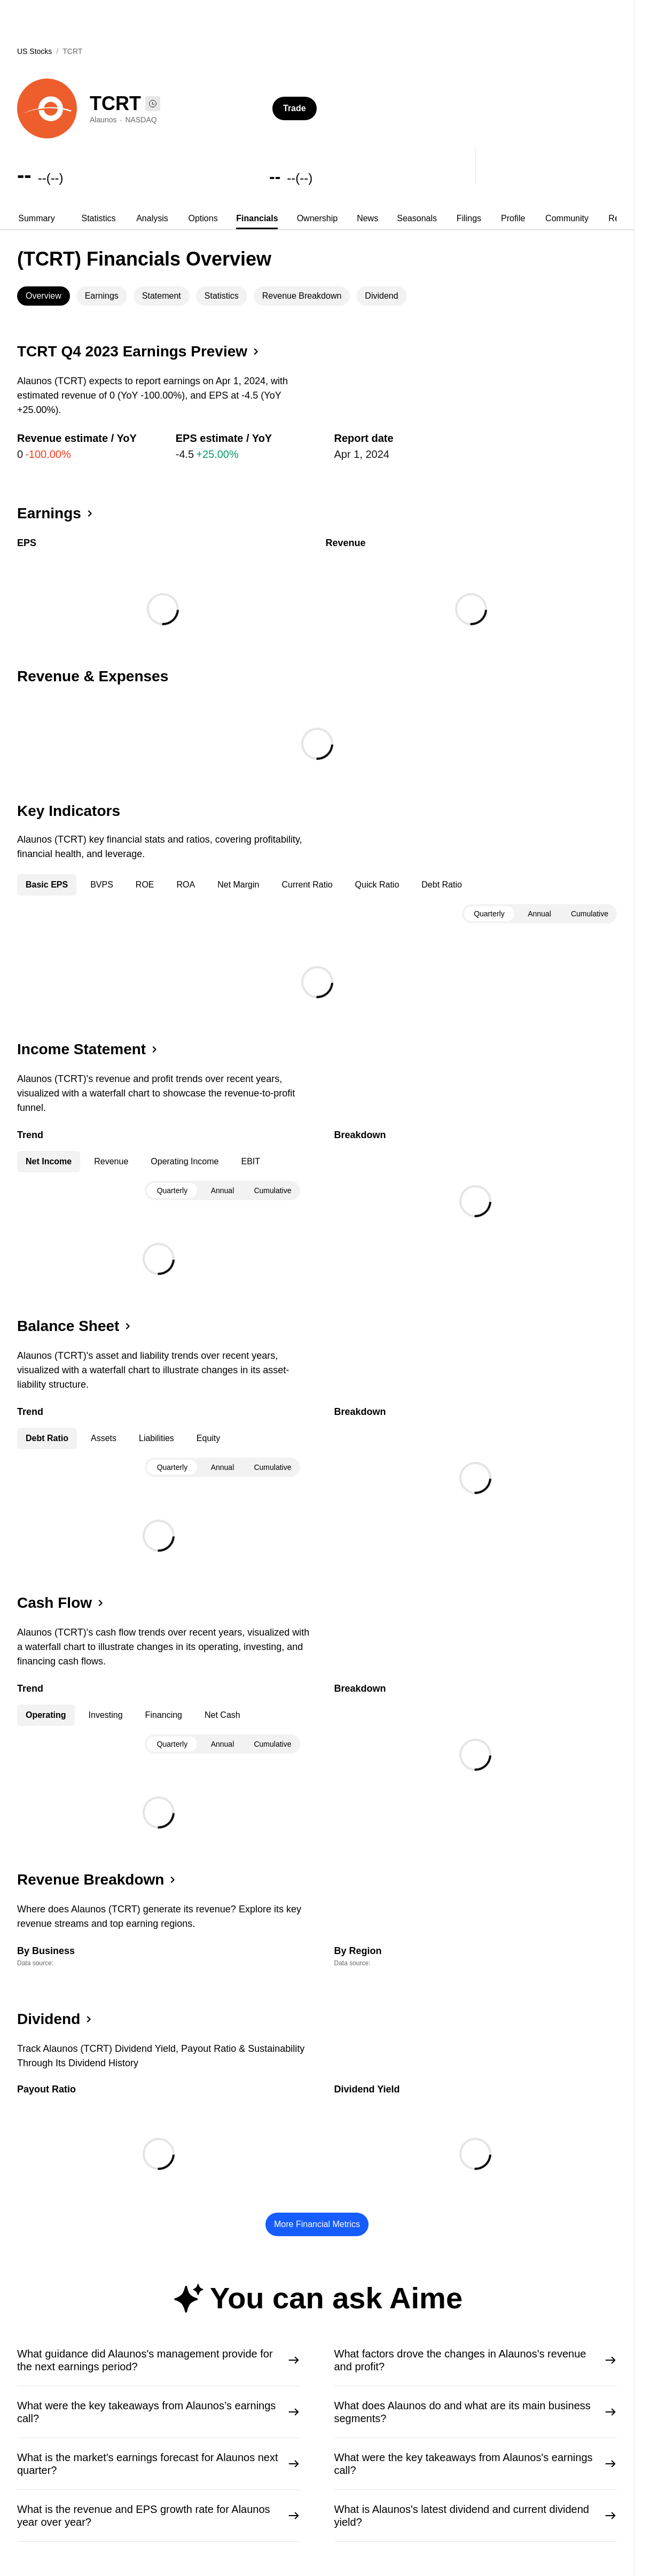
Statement (161, 295)
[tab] (36, 218)
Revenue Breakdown (302, 295)
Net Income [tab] (49, 1161)
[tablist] (317, 218)
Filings (469, 218)
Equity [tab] (208, 1438)
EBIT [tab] (250, 1161)
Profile (513, 218)
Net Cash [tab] (222, 1714)
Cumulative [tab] (589, 913)
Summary (36, 218)
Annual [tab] (539, 913)
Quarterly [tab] (489, 913)
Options (203, 218)
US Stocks (34, 51)
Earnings (102, 295)
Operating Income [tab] (184, 1161)
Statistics (98, 218)
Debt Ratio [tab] (441, 884)
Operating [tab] (46, 1714)
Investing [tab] (106, 1714)
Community (567, 218)
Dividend (381, 295)
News (367, 218)
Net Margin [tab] (238, 884)
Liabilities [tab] (156, 1438)
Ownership (317, 218)
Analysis (152, 218)
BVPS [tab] (101, 884)
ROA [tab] (186, 884)
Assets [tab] (103, 1438)
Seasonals (417, 218)
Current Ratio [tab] (306, 884)
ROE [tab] (145, 884)
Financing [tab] (163, 1714)
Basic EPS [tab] (47, 884)
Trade (294, 108)
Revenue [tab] (111, 1161)
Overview (43, 295)
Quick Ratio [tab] (377, 884)
